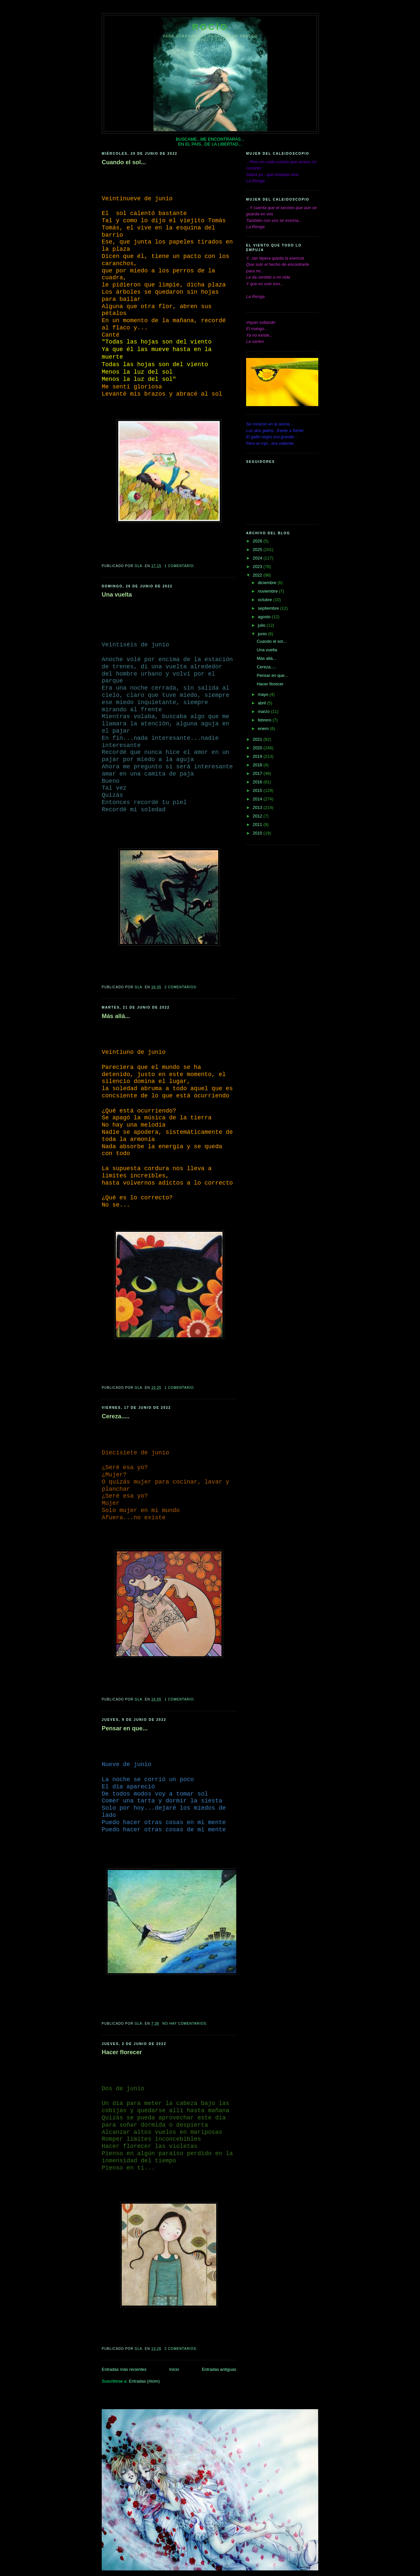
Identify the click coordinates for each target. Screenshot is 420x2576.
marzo (264, 711)
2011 (258, 824)
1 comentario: (180, 566)
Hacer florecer (122, 2052)
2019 (258, 756)
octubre (265, 599)
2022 (258, 575)
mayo (263, 694)
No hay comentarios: (185, 2023)
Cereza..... (116, 1416)
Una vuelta (117, 594)
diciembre (268, 582)
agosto (265, 616)
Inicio (174, 2369)
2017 (258, 773)
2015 (258, 790)
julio (262, 625)
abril (262, 702)
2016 (258, 781)
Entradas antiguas (219, 2369)
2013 (258, 807)
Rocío (210, 27)
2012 (258, 816)
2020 (258, 747)
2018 (258, 764)
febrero (265, 720)
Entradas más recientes (124, 2369)
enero (264, 728)
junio (263, 633)
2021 (258, 739)
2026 (258, 541)
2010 (258, 833)
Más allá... (116, 1016)
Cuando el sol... (124, 162)
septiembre (269, 608)
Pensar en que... (125, 1728)
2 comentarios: (182, 987)
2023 (258, 566)
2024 (258, 558)
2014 (258, 798)
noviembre (268, 591)
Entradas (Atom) (144, 2381)
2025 (258, 549)
